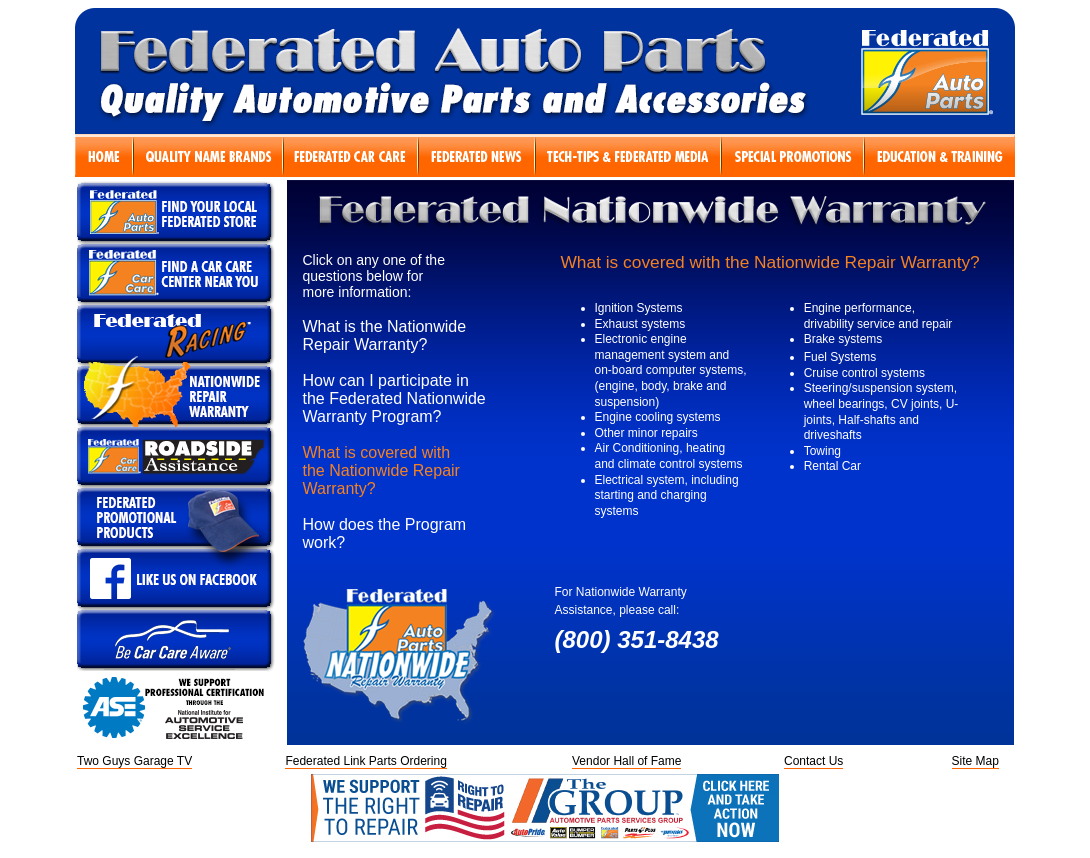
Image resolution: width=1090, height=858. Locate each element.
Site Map (975, 761)
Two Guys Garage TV (134, 761)
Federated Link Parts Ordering (365, 761)
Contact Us (813, 761)
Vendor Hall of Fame (626, 761)
